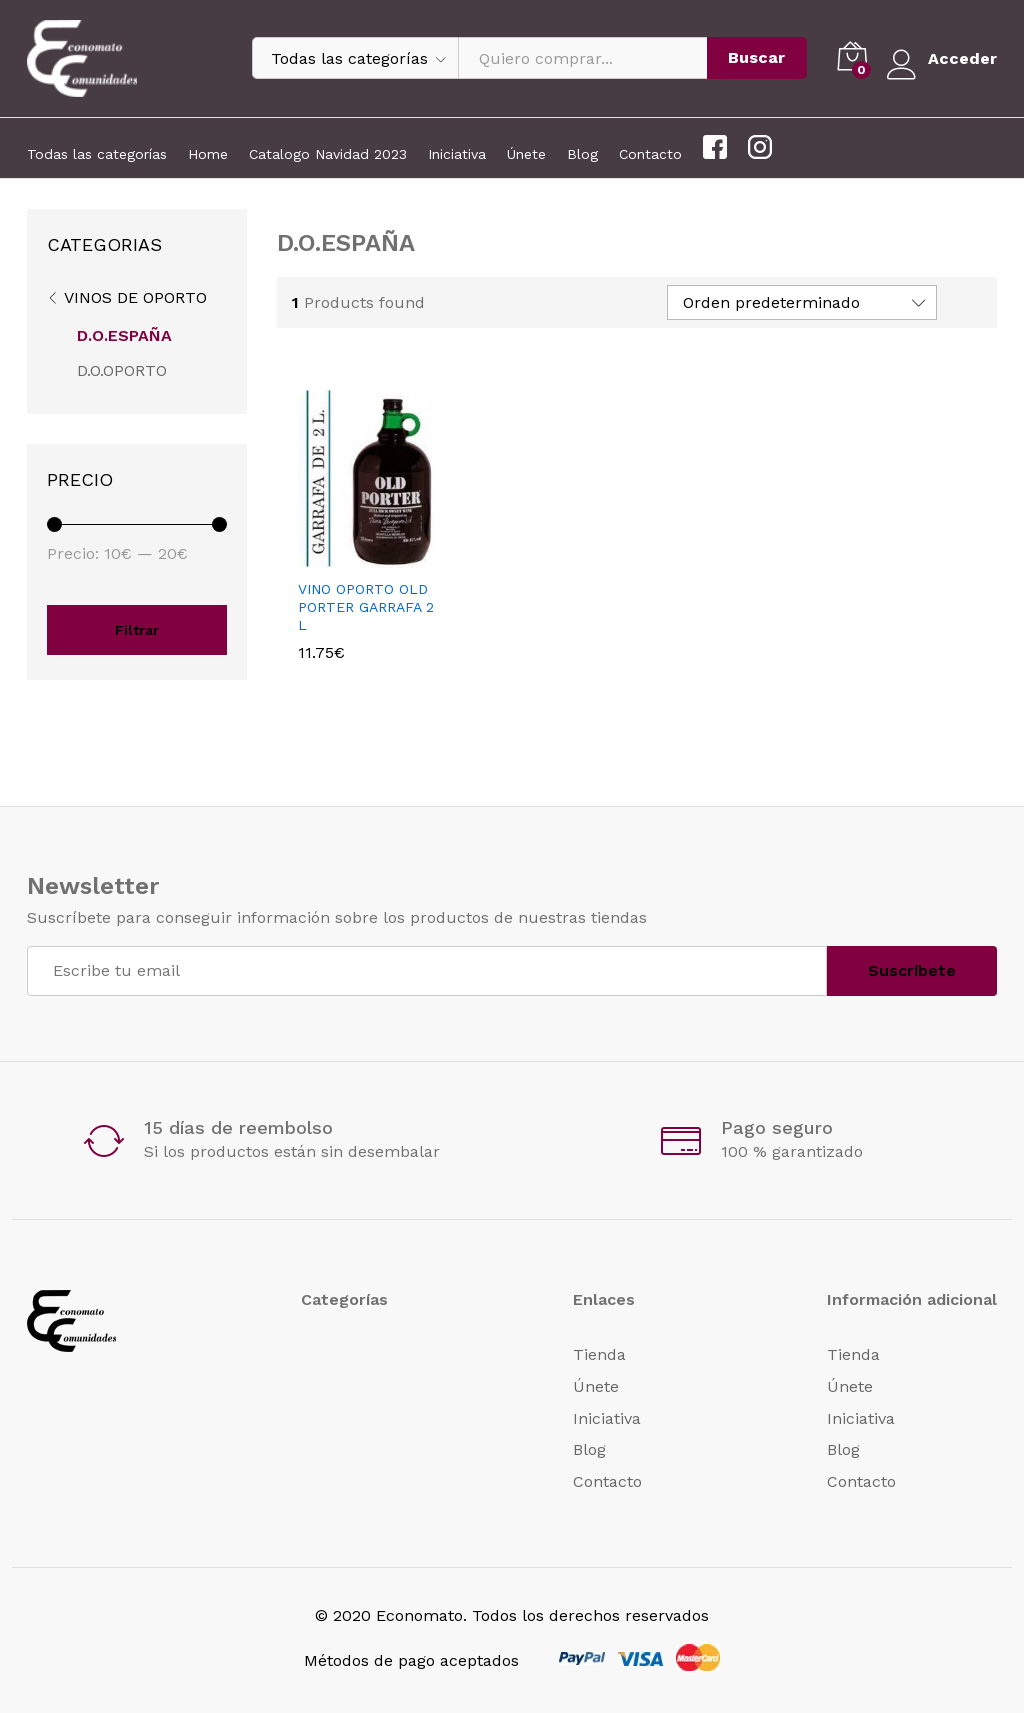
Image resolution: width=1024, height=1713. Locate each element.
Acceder (941, 58)
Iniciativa (457, 154)
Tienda (599, 1354)
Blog (582, 154)
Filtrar (137, 630)
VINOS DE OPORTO (135, 297)
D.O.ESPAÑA (124, 335)
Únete (526, 154)
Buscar (756, 57)
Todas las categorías (97, 154)
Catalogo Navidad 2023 (328, 154)
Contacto (650, 154)
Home (208, 154)
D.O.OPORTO (122, 370)
